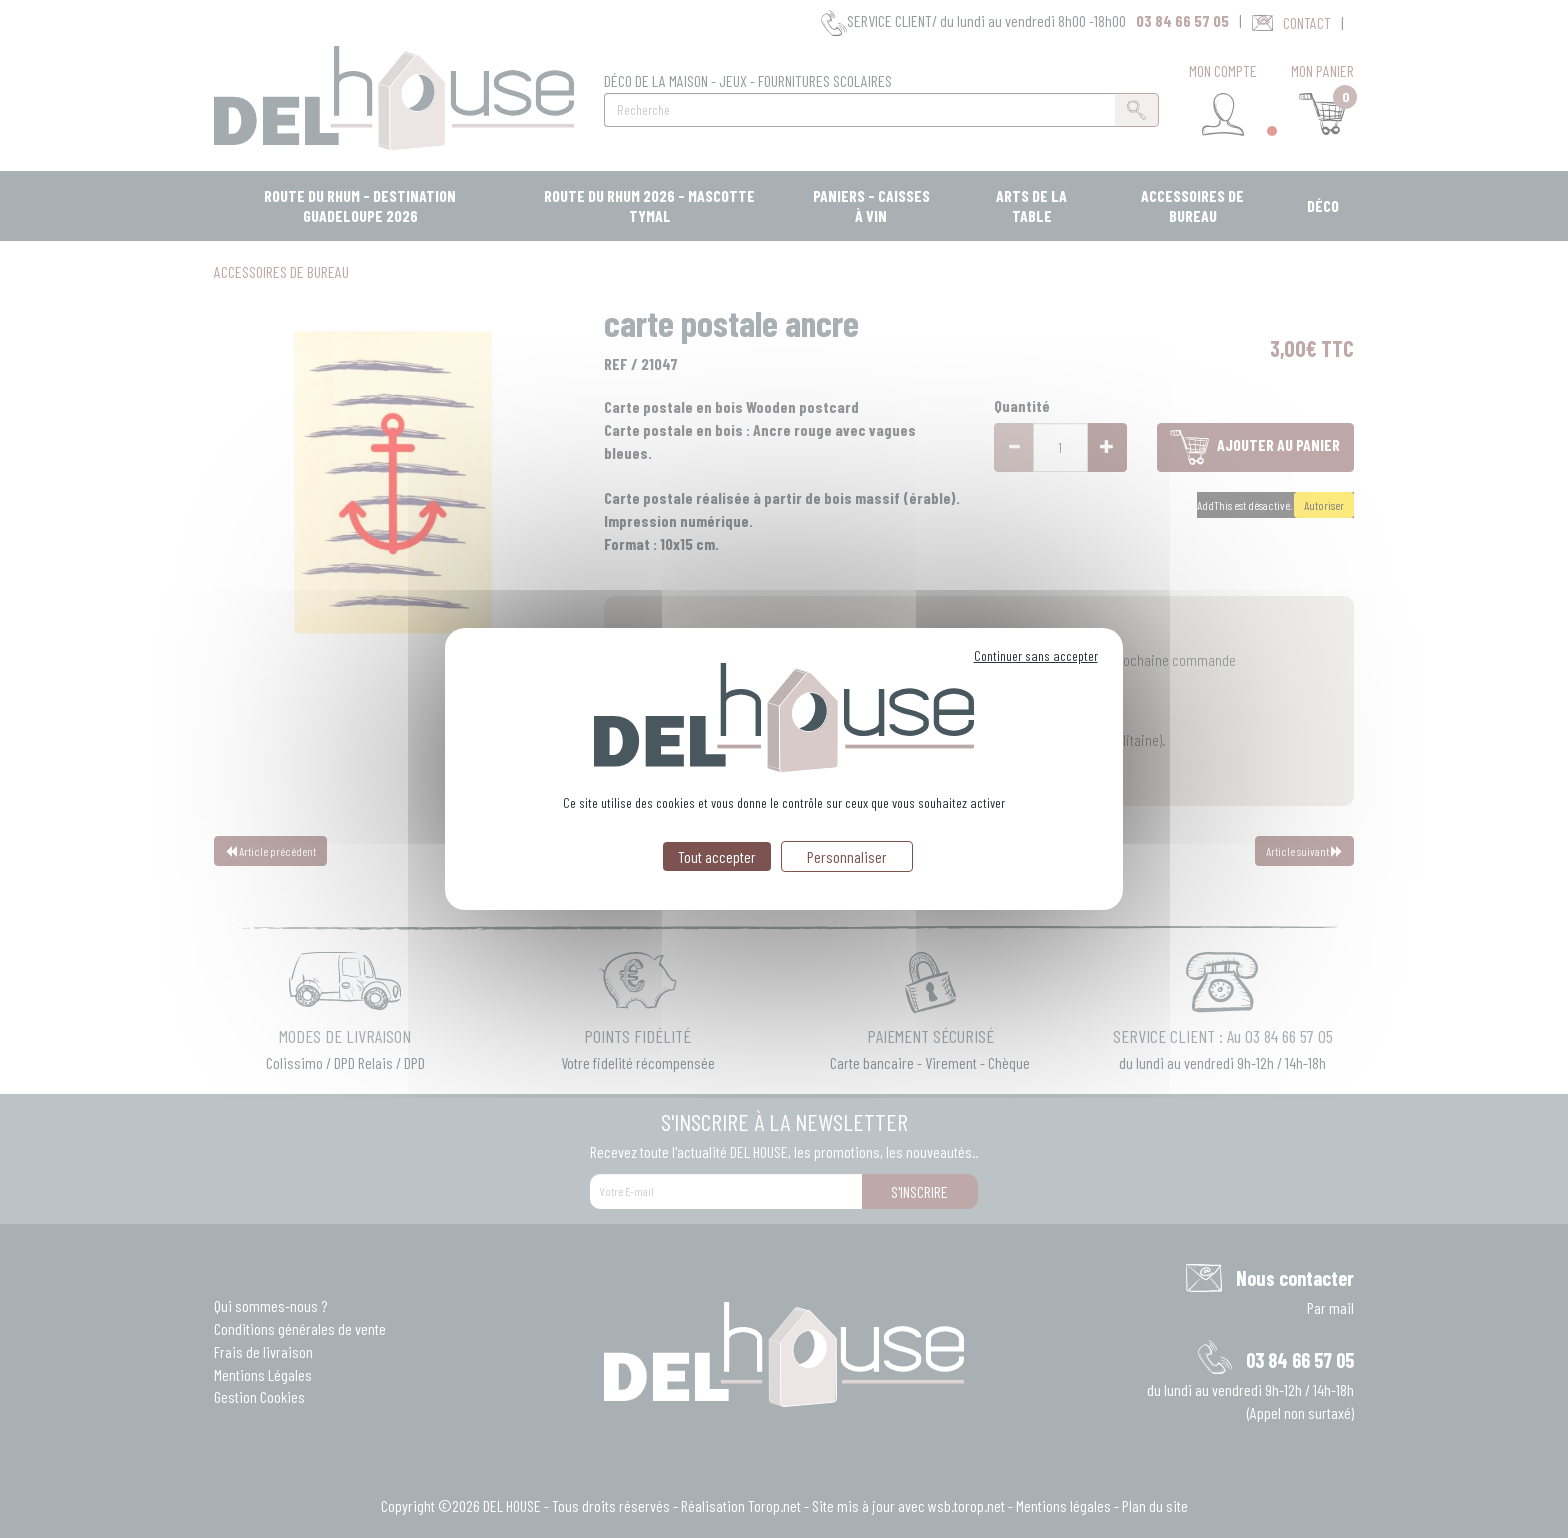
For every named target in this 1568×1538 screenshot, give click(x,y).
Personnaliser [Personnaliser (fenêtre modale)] (847, 856)
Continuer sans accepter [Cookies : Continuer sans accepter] (1036, 655)
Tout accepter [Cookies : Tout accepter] (717, 856)
